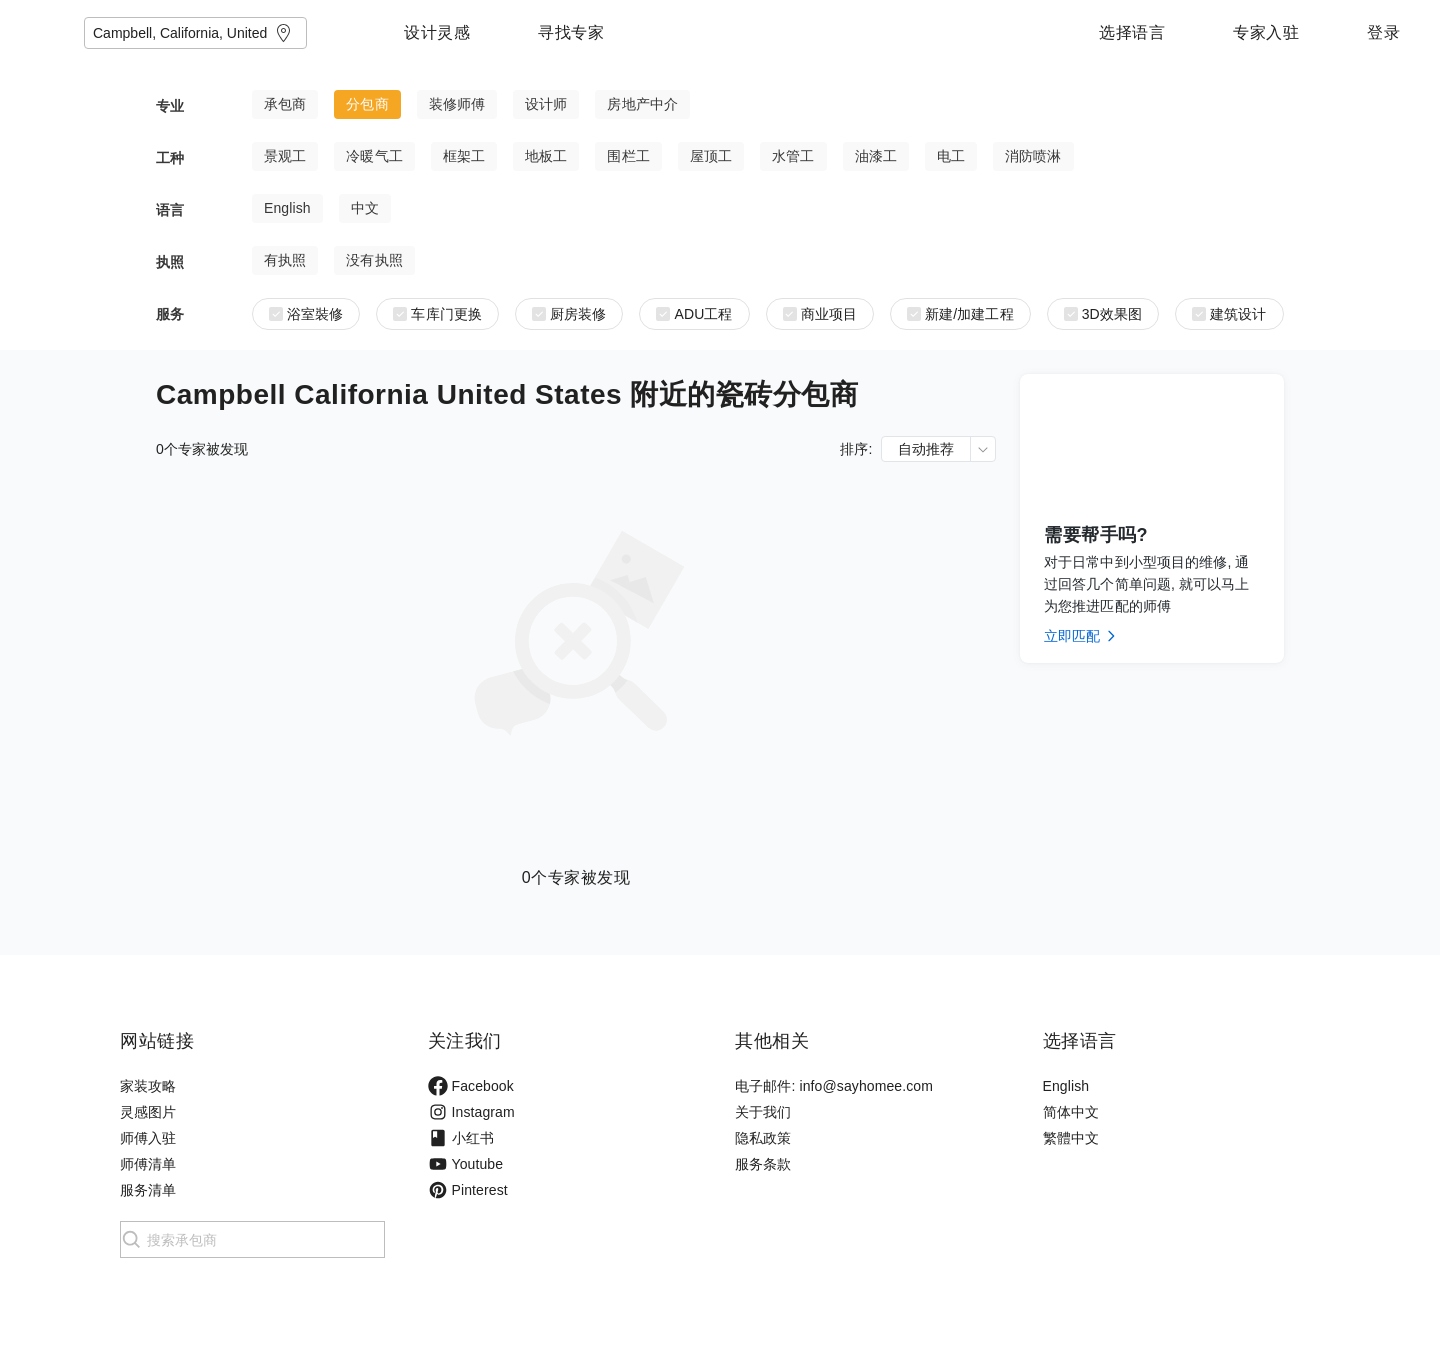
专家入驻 (1266, 32)
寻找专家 (696, 32)
